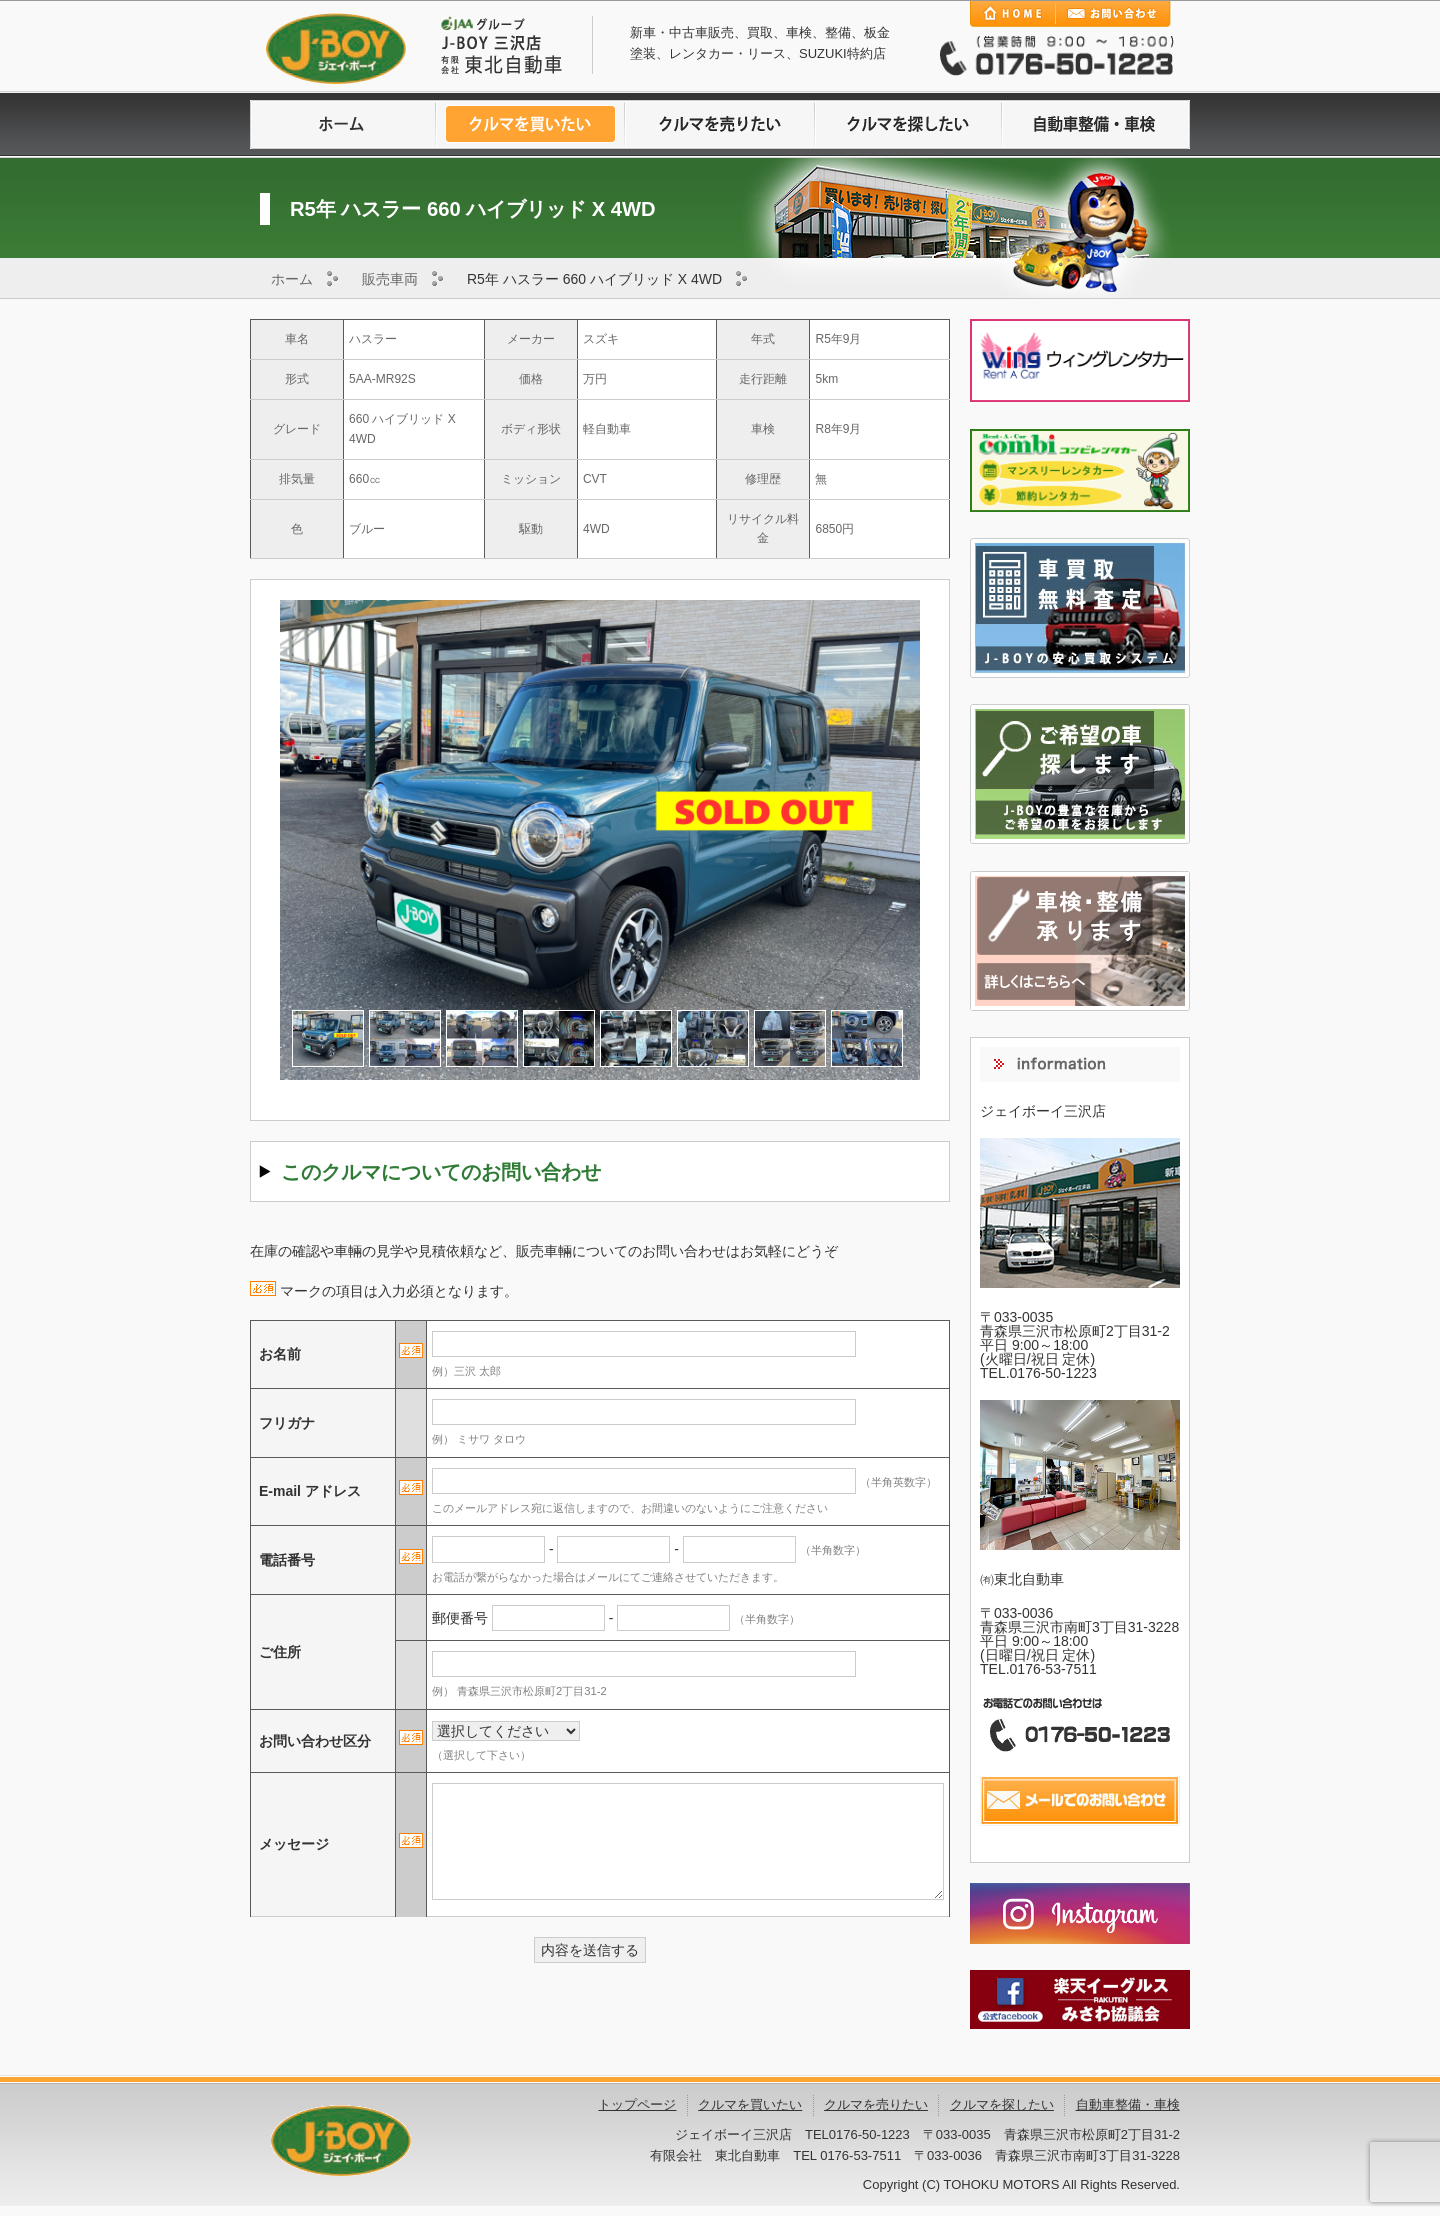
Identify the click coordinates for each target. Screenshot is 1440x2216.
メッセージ (294, 1844)
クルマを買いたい (532, 124)
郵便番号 (460, 1618)
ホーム (292, 279)
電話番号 (287, 1560)
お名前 (280, 1354)
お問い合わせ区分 (315, 1741)
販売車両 (390, 279)
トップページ (637, 2104)
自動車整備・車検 (1096, 124)
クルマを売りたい (720, 124)
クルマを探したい (908, 124)
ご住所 (280, 1652)
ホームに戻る (344, 124)
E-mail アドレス (310, 1491)
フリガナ (287, 1423)
